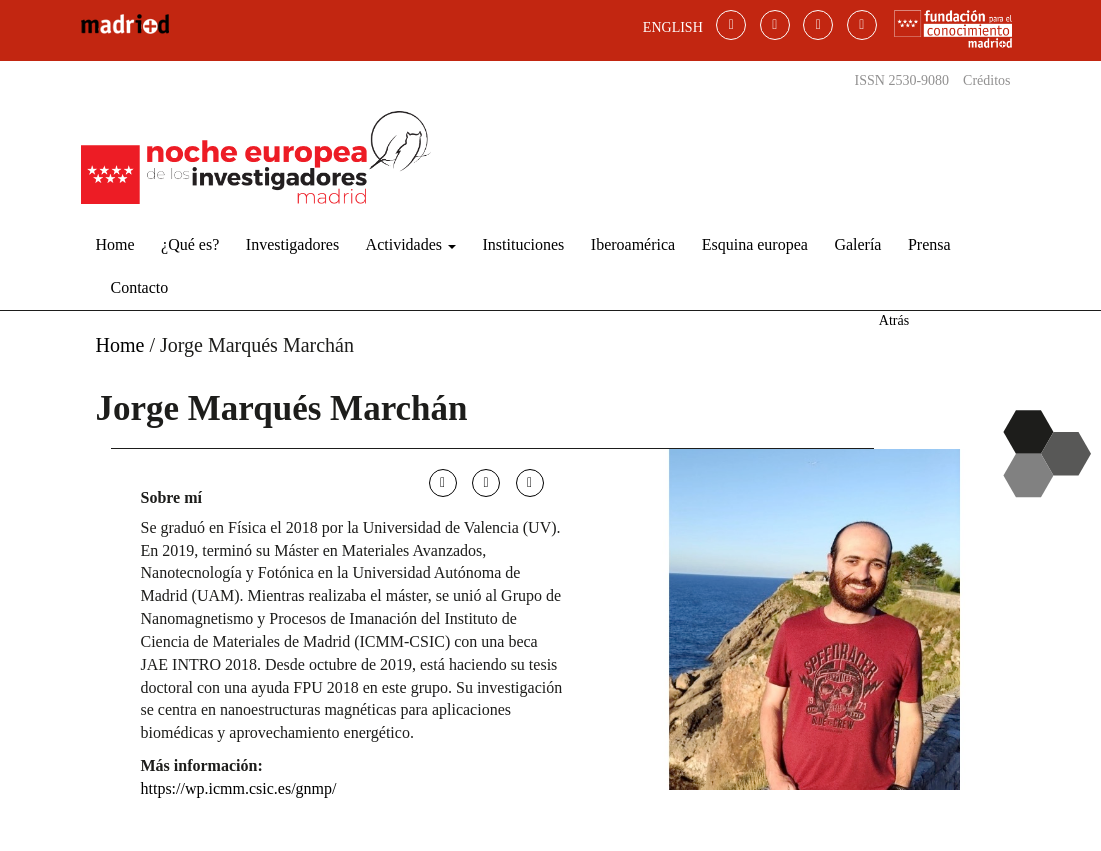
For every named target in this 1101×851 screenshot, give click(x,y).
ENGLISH (673, 27)
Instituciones (524, 244)
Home (115, 244)
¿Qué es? (190, 244)
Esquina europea (755, 244)
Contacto (140, 287)
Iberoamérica (633, 244)
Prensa (929, 244)
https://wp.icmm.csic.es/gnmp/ (239, 788)
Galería (857, 244)
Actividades (411, 244)
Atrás (894, 320)
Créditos (986, 80)
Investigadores (292, 244)
